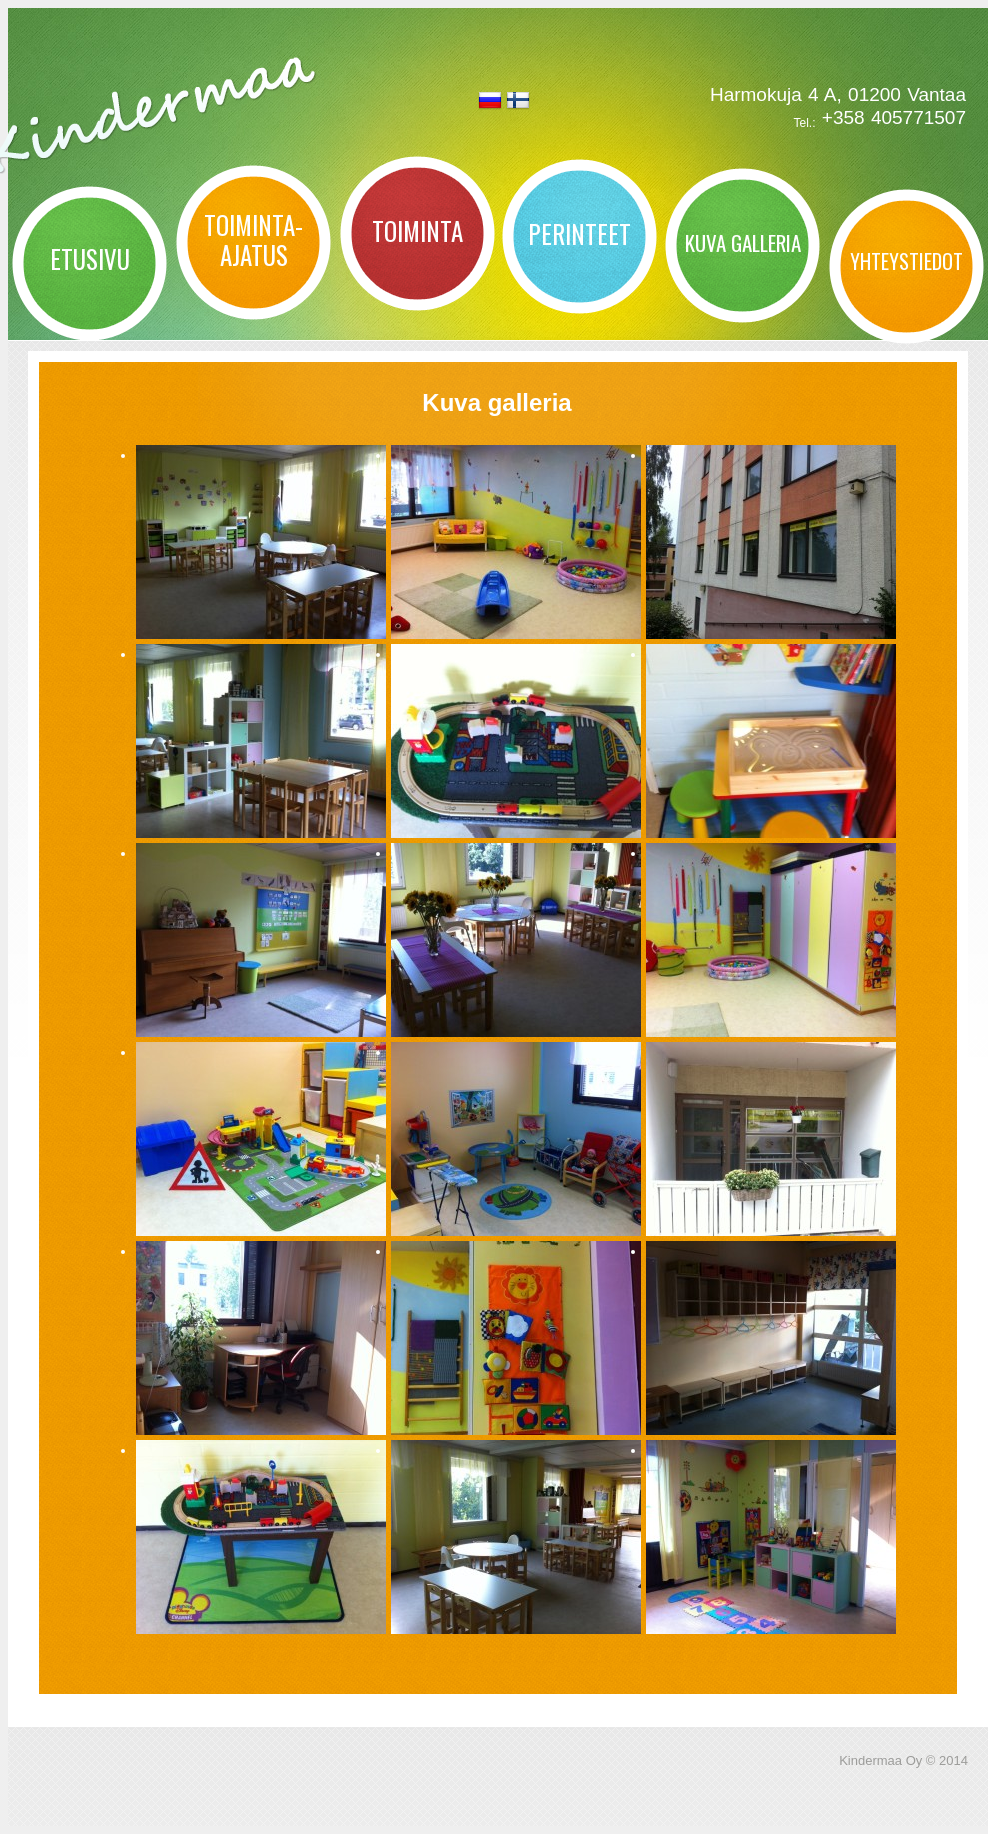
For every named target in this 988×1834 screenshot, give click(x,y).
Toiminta (417, 230)
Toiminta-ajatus (253, 239)
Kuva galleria (743, 242)
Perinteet (579, 233)
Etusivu (90, 258)
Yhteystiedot (906, 261)
